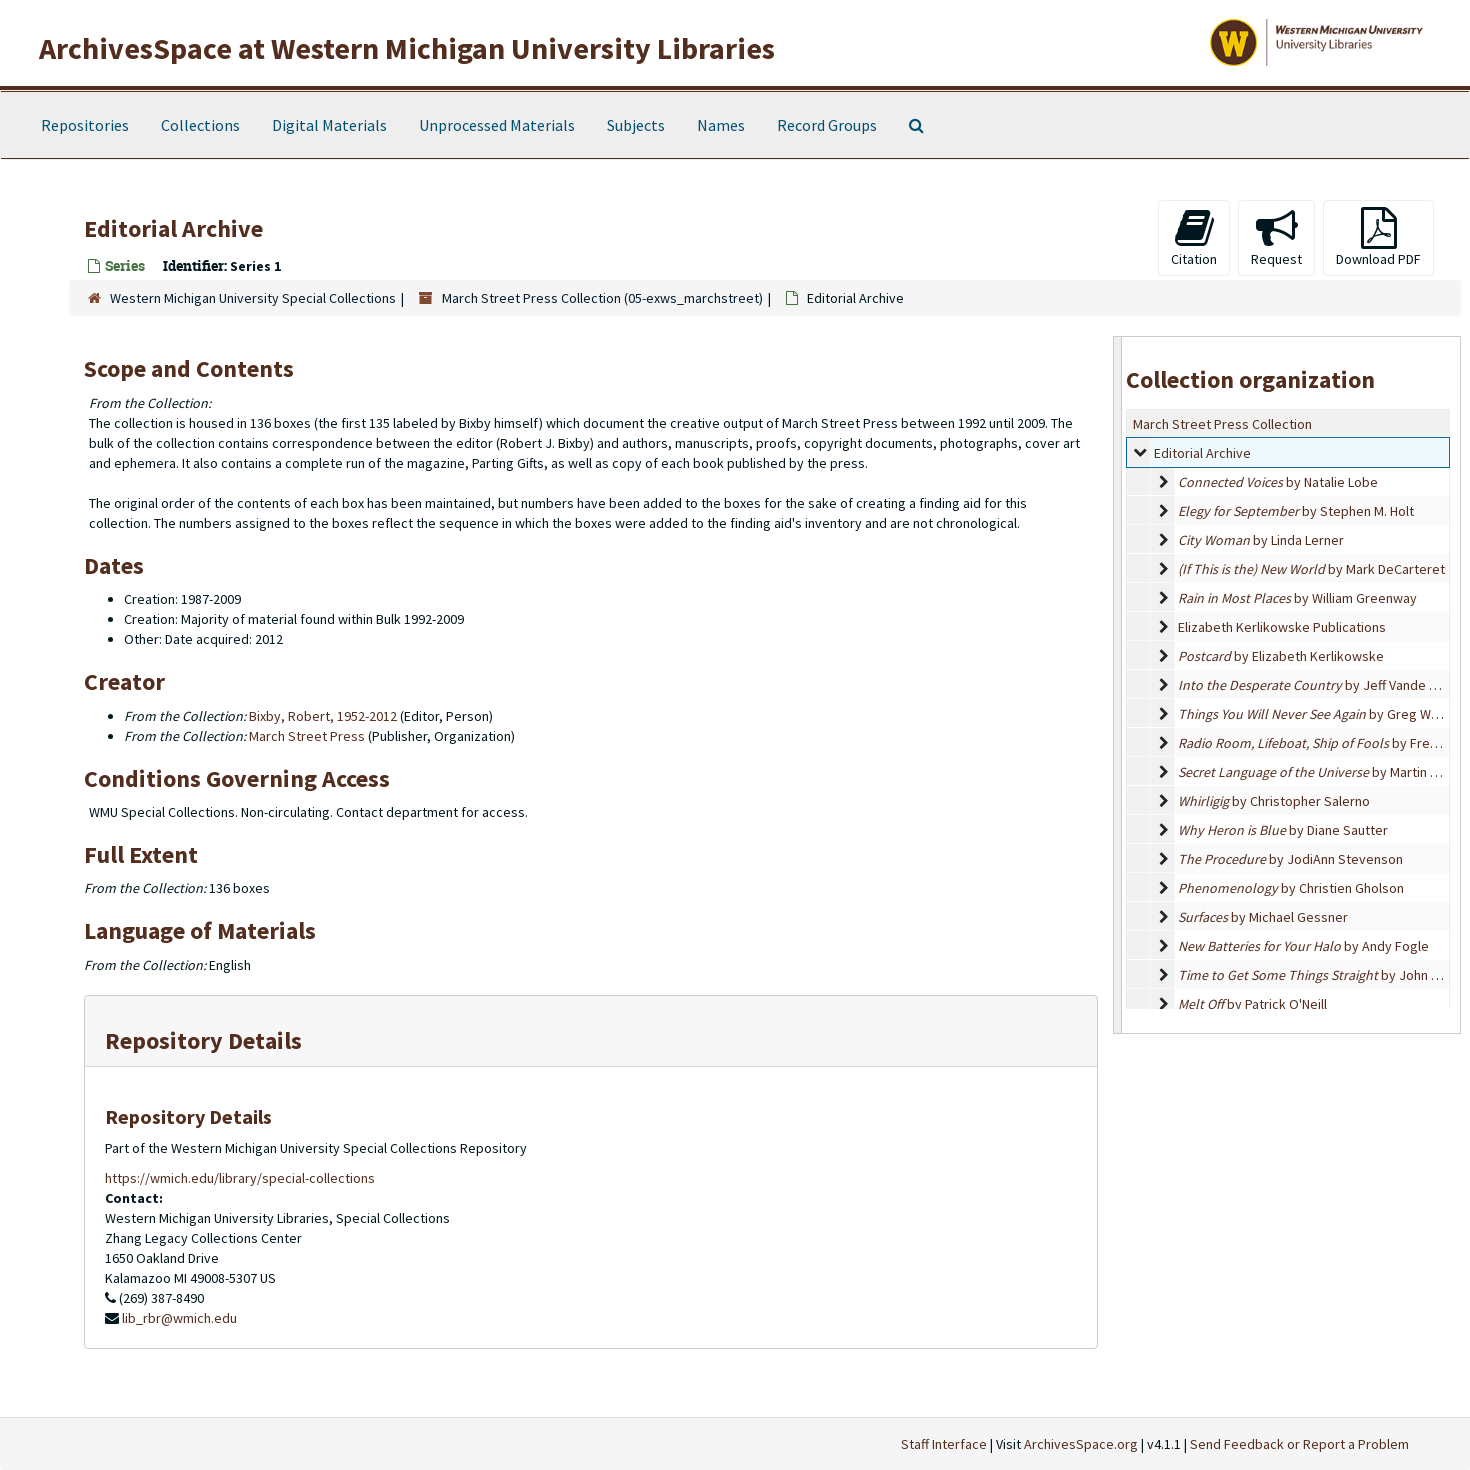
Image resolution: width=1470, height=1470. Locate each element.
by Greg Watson (1321, 714)
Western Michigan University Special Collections (253, 298)
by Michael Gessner (1263, 917)
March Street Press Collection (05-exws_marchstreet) (602, 298)
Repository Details (203, 1040)
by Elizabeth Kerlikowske (1281, 656)
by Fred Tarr (1321, 743)
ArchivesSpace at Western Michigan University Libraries (407, 48)
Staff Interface (944, 1444)
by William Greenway (1297, 598)
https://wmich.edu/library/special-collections (240, 1178)
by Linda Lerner (1261, 540)
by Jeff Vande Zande (1322, 685)
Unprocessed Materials (497, 125)
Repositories (85, 125)
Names (721, 125)
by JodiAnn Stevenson (1290, 859)
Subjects (636, 125)
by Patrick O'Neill (1252, 1004)
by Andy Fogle (1303, 946)
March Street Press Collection (1222, 424)
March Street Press (307, 736)
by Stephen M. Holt (1296, 511)
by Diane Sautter (1283, 830)
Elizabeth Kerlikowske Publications (1282, 627)
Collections (200, 125)
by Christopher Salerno (1274, 801)
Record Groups (827, 125)
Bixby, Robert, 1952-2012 (323, 716)
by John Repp (1320, 975)
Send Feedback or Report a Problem (1299, 1444)
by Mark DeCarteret (1311, 569)
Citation (1194, 237)
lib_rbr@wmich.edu (179, 1318)
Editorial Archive (1202, 453)
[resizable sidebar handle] (1118, 684)
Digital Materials (329, 125)
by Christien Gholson (1291, 888)
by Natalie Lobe (1278, 482)
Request (1276, 237)
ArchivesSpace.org (1081, 1444)
